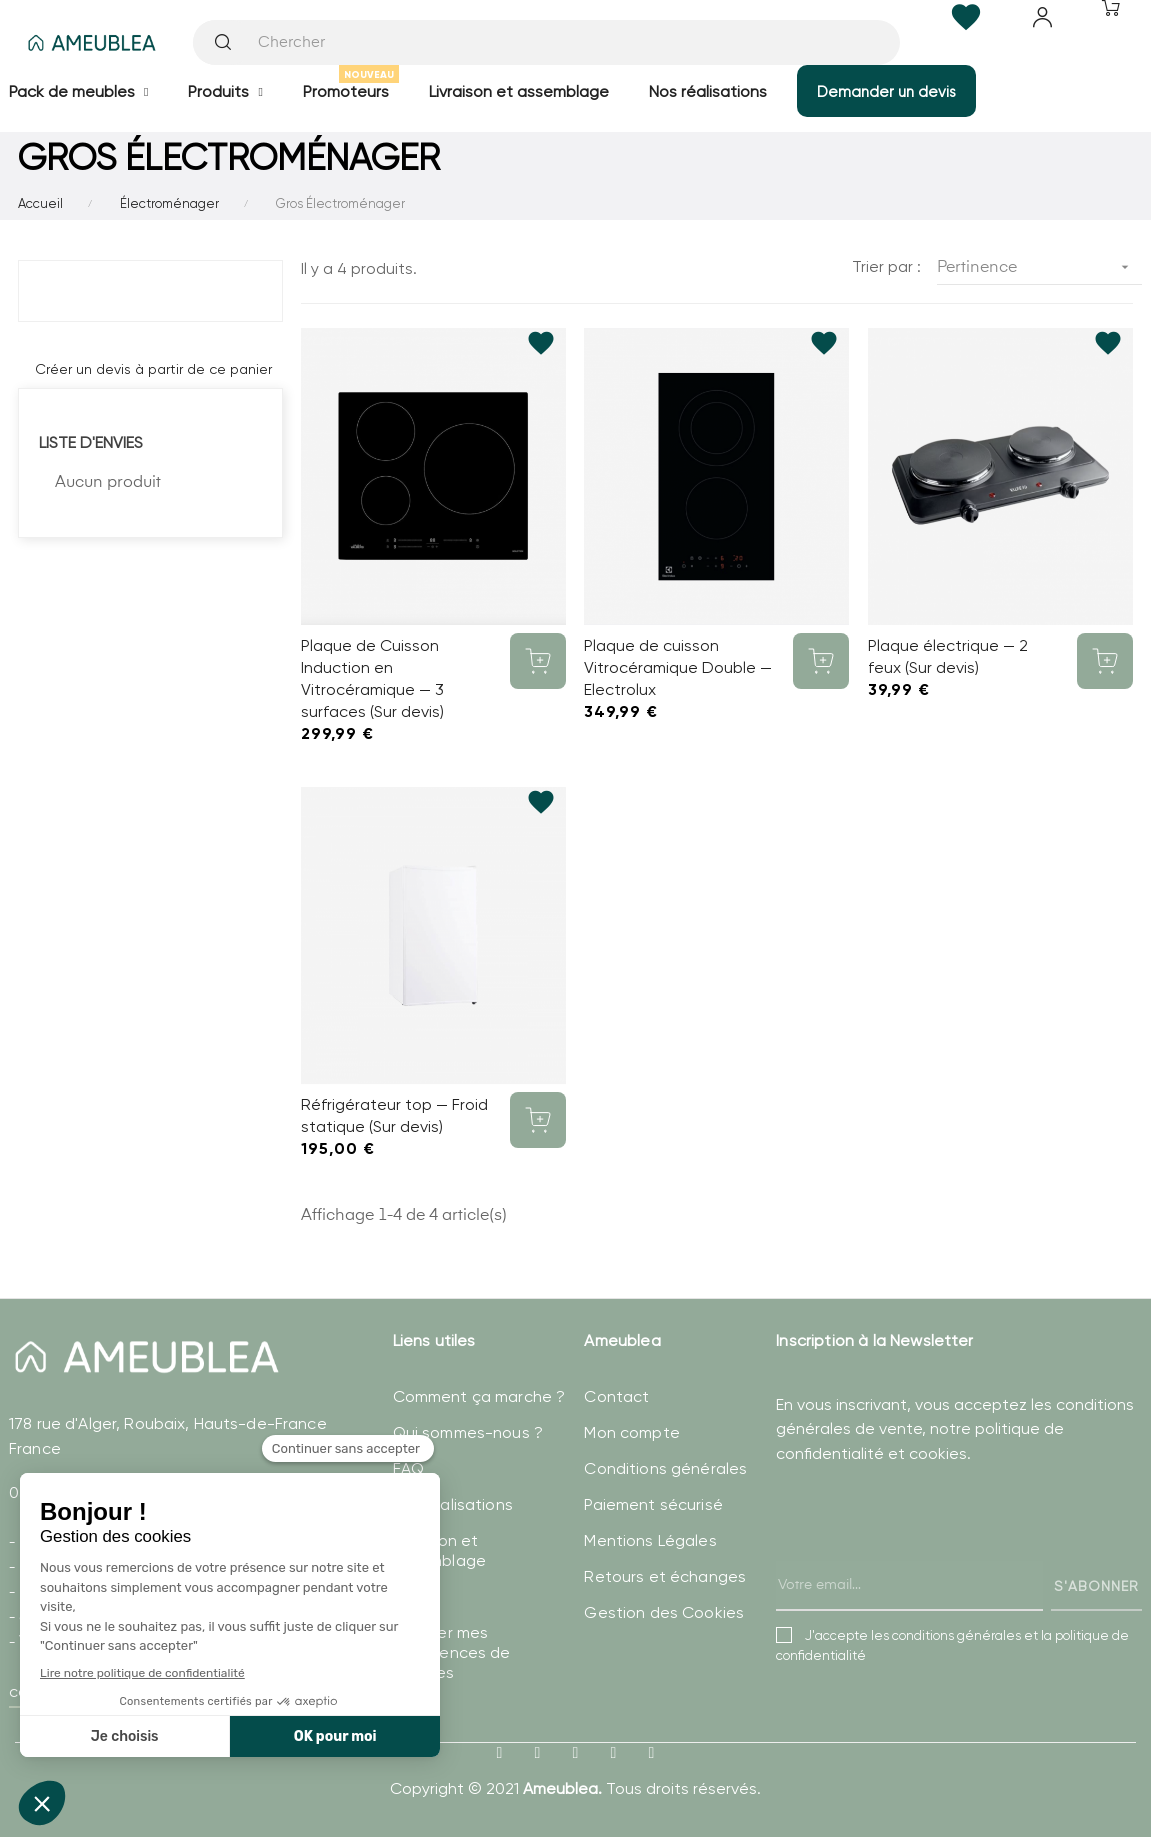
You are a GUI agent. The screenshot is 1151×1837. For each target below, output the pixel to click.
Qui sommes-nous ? (468, 1432)
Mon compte (631, 1432)
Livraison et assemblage (439, 1550)
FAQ (408, 1468)
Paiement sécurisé (653, 1504)
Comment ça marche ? (479, 1396)
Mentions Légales (650, 1540)
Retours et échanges (665, 1576)
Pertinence (1039, 267)
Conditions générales (665, 1468)
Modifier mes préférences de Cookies (452, 1652)
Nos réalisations (453, 1504)
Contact (616, 1396)
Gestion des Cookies (664, 1612)
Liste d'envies (91, 442)
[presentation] (928, 1558)
